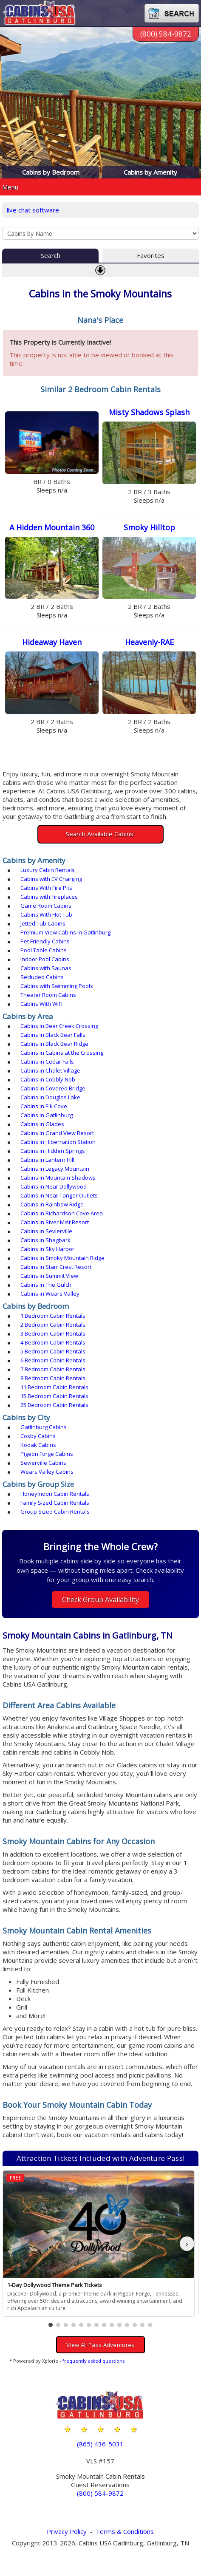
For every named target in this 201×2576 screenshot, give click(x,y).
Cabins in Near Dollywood (53, 1186)
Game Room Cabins (45, 905)
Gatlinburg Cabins (43, 1427)
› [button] (187, 2243)
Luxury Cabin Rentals (47, 870)
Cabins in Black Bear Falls (52, 1035)
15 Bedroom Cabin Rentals (54, 1396)
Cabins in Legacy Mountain (54, 1168)
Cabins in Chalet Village (50, 1070)
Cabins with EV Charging (51, 879)
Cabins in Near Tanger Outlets (59, 1195)
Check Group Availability (100, 1599)
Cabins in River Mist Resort (54, 1222)
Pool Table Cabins (43, 950)
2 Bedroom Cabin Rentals (52, 1324)
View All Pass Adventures (100, 2345)
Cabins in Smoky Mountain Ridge (62, 1258)
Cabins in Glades (42, 1124)
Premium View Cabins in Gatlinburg (65, 932)
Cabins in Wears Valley (49, 1293)
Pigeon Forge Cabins (46, 1454)
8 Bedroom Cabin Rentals (52, 1378)
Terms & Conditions (125, 2531)
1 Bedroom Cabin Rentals (52, 1315)
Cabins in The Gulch (45, 1284)
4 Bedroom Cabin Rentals (52, 1342)
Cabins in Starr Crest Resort (55, 1267)
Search (50, 255)
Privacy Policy (67, 2531)
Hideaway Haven (52, 642)
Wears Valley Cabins (47, 1471)
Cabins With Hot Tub (46, 914)
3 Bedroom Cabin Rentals (52, 1333)
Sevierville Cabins (43, 1462)
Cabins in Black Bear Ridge (54, 1043)
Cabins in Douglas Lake (50, 1097)
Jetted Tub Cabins (42, 923)
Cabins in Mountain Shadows (58, 1177)
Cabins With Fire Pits (46, 888)
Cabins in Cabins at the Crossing (61, 1052)
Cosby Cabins (38, 1436)
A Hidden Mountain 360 (51, 527)
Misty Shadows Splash (149, 412)
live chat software (33, 210)
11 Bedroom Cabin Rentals (54, 1387)
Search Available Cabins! (100, 833)
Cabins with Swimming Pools (56, 986)
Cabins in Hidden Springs (52, 1151)
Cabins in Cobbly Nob (47, 1079)
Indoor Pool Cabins (44, 959)
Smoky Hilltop (149, 527)
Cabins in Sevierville (46, 1231)
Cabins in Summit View (49, 1276)
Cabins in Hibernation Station (58, 1142)
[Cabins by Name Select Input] (100, 233)
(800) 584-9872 (165, 34)
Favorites (150, 255)
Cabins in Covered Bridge (52, 1088)
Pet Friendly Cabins (45, 941)
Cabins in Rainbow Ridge (52, 1204)
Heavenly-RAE (149, 642)
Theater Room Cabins (48, 995)
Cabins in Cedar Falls (47, 1061)
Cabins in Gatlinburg (46, 1115)
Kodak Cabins (38, 1445)
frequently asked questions (93, 2361)
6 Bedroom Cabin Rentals (52, 1360)
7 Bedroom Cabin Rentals (52, 1369)
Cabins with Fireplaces (49, 896)
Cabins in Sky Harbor (47, 1249)
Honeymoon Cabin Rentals (54, 1493)
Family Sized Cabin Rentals (54, 1502)
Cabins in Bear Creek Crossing (59, 1026)
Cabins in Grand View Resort (57, 1133)
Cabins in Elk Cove (43, 1106)
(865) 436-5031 (100, 2444)
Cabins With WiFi (41, 1004)
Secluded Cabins (42, 977)
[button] (50, 2325)
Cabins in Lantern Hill (47, 1159)
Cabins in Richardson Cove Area (61, 1213)
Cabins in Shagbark (45, 1240)
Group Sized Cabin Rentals (55, 1511)
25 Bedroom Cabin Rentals (54, 1405)
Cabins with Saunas (45, 968)
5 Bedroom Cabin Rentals (52, 1351)
